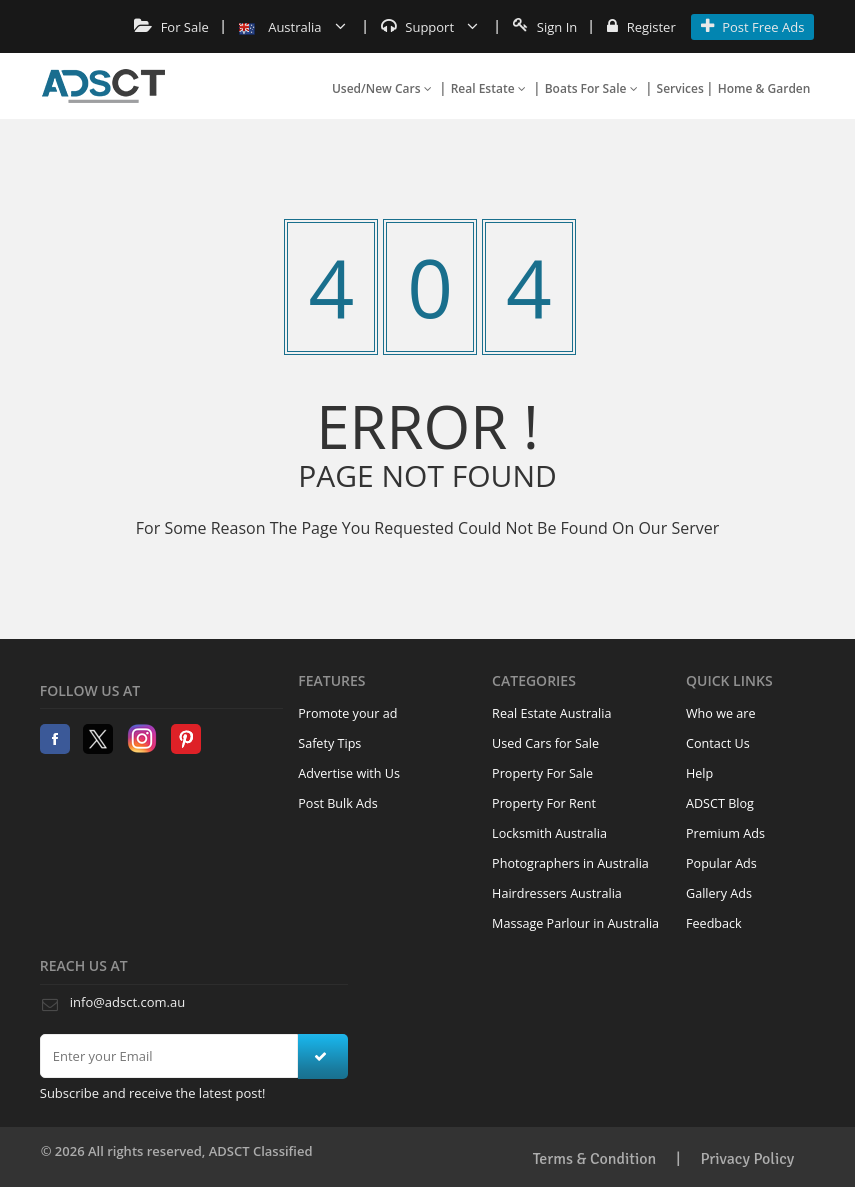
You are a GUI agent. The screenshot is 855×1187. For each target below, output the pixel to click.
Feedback (714, 923)
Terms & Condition (595, 1159)
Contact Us (718, 743)
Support (430, 27)
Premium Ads (725, 833)
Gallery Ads (719, 893)
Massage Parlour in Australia (575, 923)
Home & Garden (764, 88)
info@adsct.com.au (127, 1002)
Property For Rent (544, 803)
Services (680, 88)
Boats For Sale (591, 88)
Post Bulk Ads (338, 803)
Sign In (545, 27)
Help (699, 773)
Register (641, 27)
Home (103, 86)
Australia (292, 27)
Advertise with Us (349, 773)
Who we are (721, 713)
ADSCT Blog (720, 803)
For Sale (171, 27)
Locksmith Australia (549, 833)
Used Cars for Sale (545, 743)
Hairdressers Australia (557, 893)
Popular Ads (721, 863)
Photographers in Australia (570, 863)
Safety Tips (329, 743)
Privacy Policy (747, 1159)
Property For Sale (542, 773)
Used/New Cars (382, 88)
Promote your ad (347, 713)
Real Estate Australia (551, 713)
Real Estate (488, 88)
